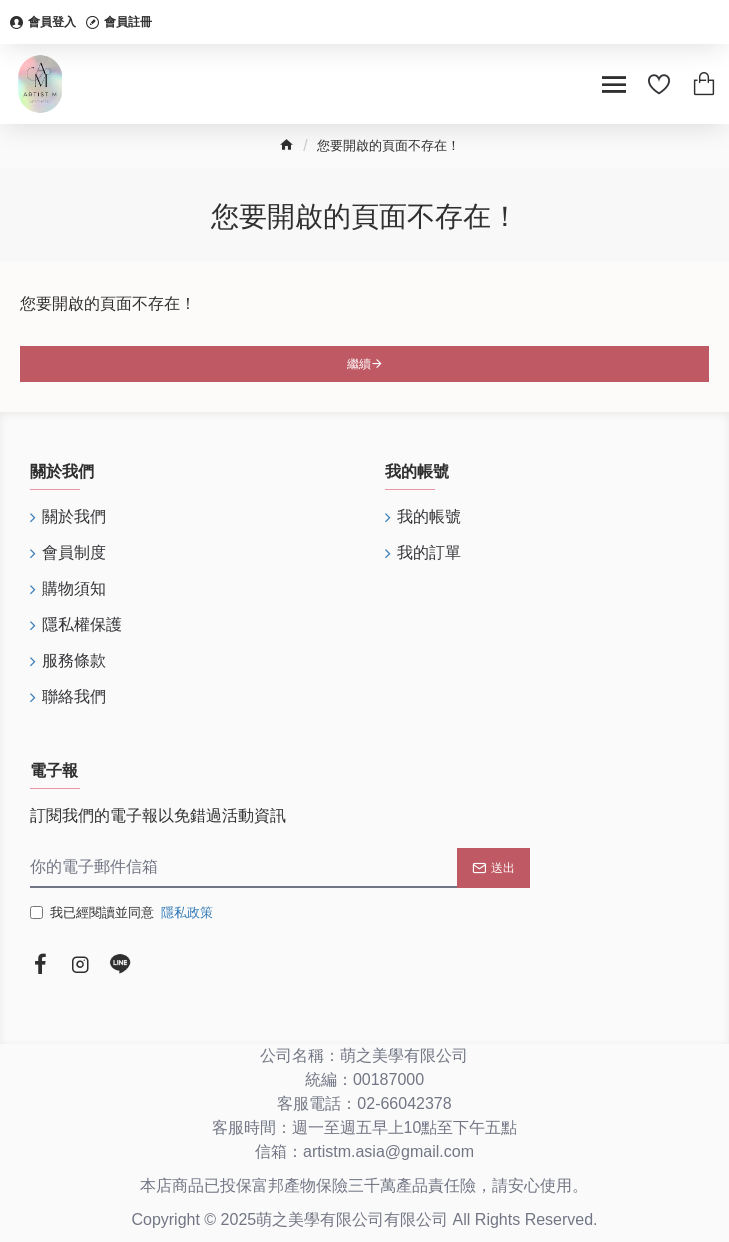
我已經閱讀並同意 (123, 913)
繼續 (359, 364)
